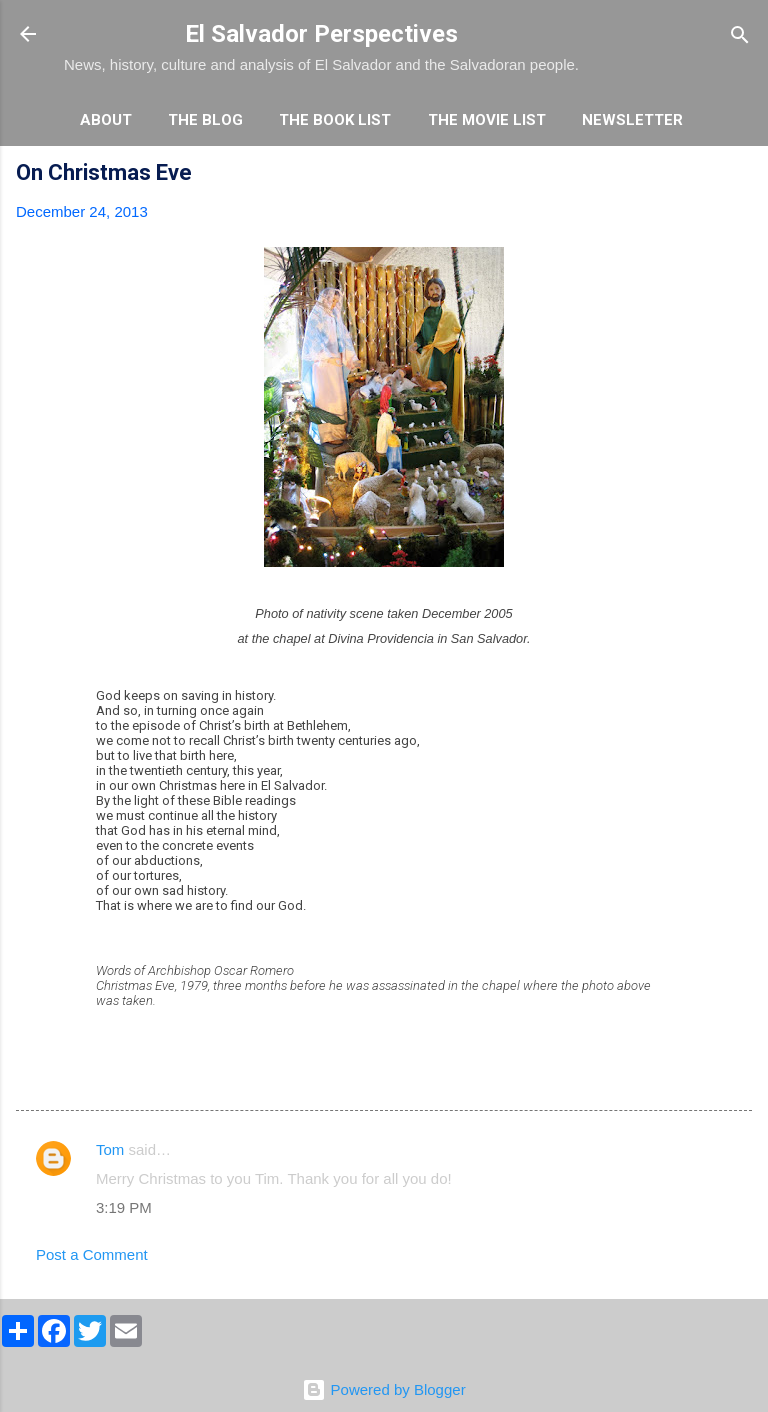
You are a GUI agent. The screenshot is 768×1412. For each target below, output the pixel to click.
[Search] (740, 36)
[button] (740, 175)
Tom (110, 1149)
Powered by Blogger (383, 1389)
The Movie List (487, 120)
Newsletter (632, 120)
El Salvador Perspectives (321, 34)
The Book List (335, 120)
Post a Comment (92, 1254)
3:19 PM (124, 1207)
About (106, 120)
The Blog (205, 120)
